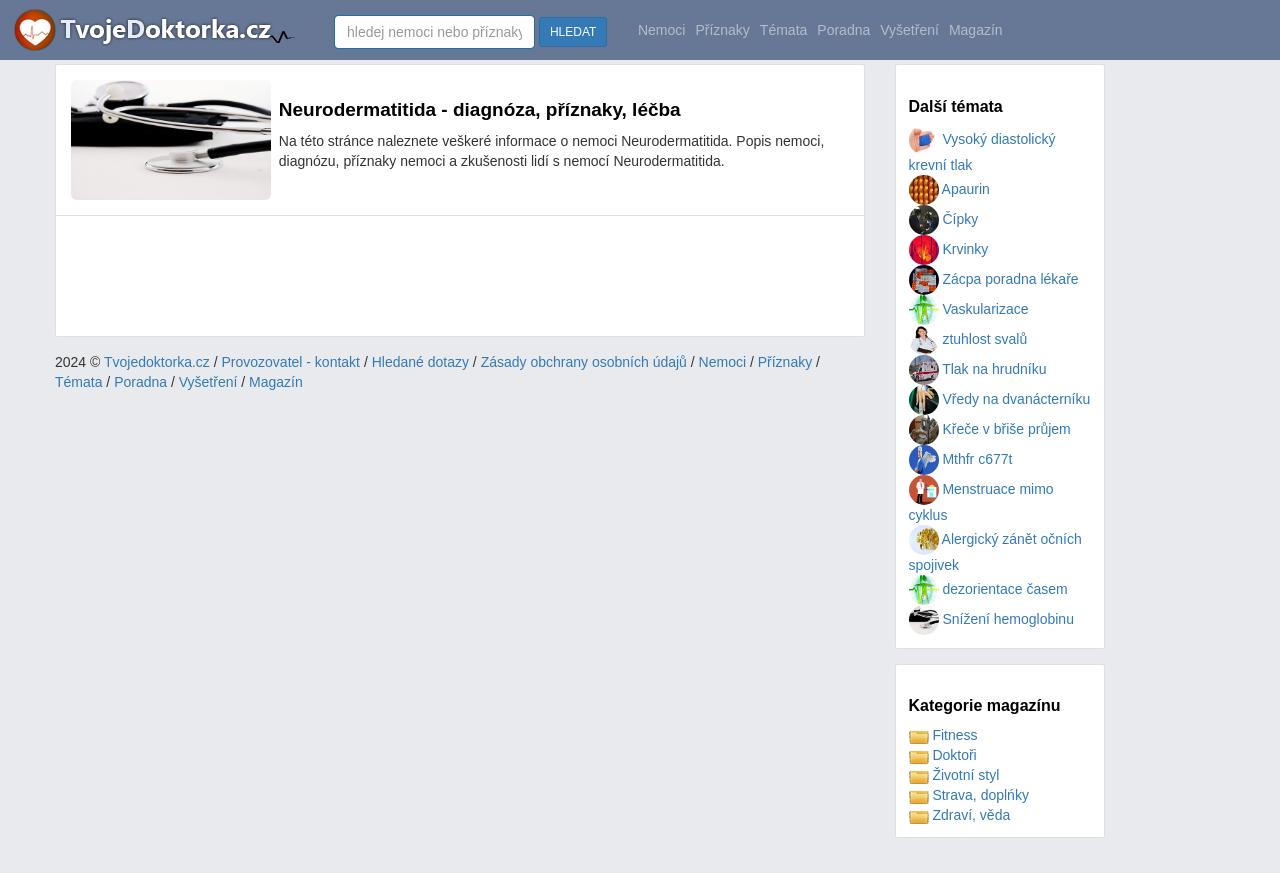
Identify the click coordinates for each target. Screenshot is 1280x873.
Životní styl (954, 775)
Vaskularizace (969, 309)
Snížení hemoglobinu (991, 619)
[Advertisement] (435, 276)
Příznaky (722, 30)
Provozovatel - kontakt (291, 362)
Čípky (944, 219)
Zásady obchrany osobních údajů (584, 362)
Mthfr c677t (961, 459)
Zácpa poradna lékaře (994, 279)
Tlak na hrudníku (978, 369)
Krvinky (949, 249)
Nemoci (661, 30)
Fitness (943, 735)
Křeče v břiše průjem (990, 429)
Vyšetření (909, 30)
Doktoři (943, 755)
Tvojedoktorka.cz (157, 362)
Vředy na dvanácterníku (1000, 399)
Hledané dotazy (420, 362)
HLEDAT (573, 32)
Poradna (843, 30)
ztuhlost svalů (968, 339)
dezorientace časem (988, 589)
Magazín (976, 30)
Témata (783, 30)
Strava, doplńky (969, 795)
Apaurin (949, 189)
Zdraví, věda (960, 815)
